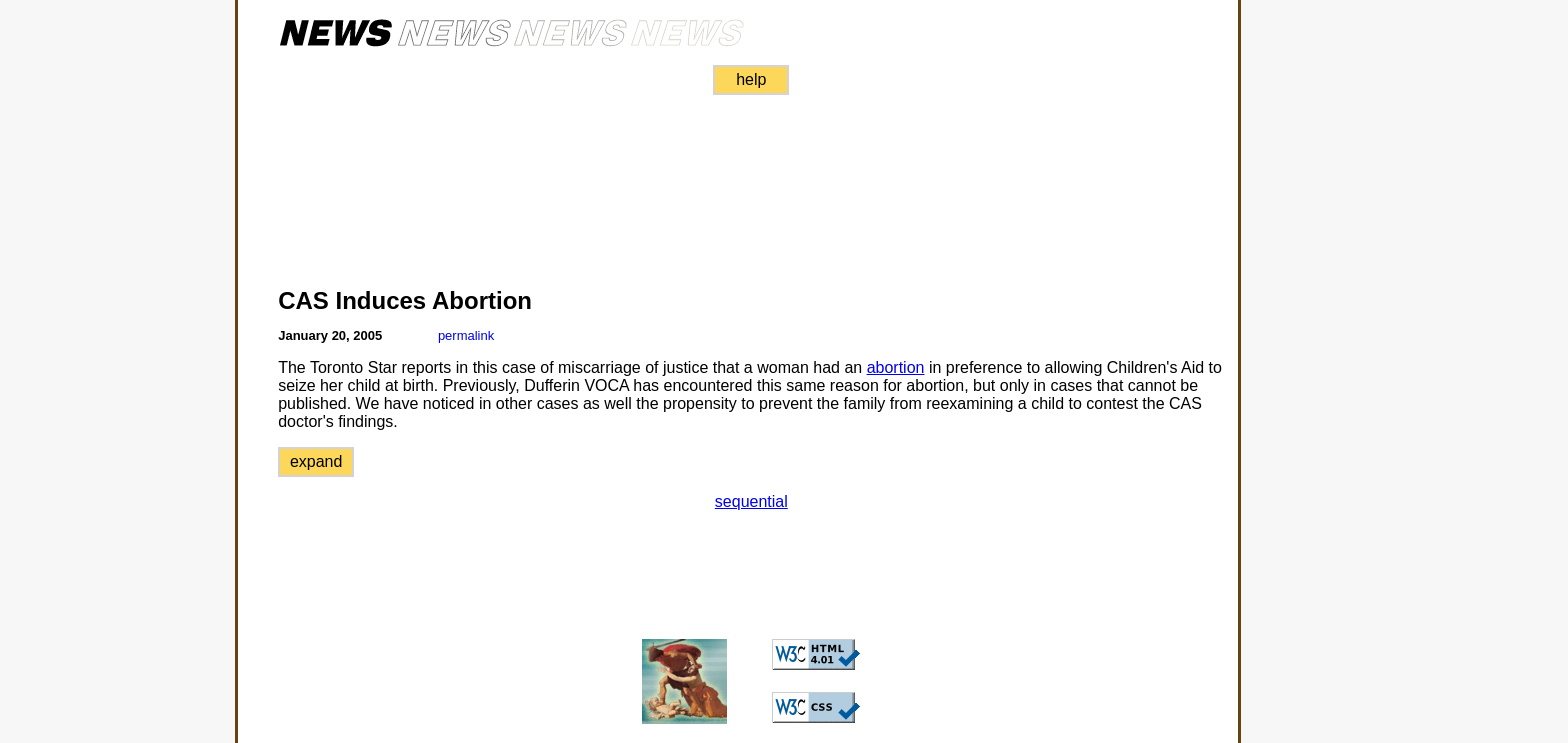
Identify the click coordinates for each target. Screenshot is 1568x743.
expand (316, 461)
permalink (466, 335)
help (751, 79)
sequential (751, 501)
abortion (896, 367)
